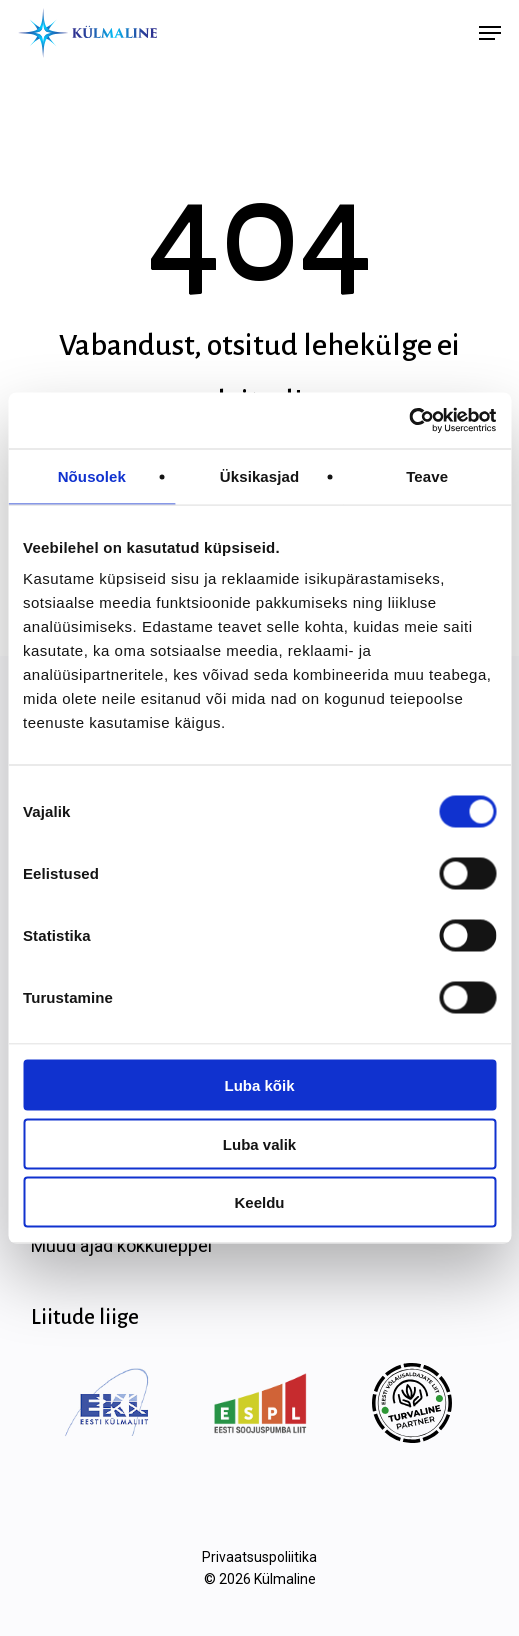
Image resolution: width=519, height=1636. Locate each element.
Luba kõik (259, 1085)
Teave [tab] (427, 475)
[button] (490, 33)
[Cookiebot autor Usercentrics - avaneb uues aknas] (408, 421)
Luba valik (259, 1143)
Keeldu (259, 1202)
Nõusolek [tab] (92, 475)
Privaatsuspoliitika (259, 1557)
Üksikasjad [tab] (259, 475)
